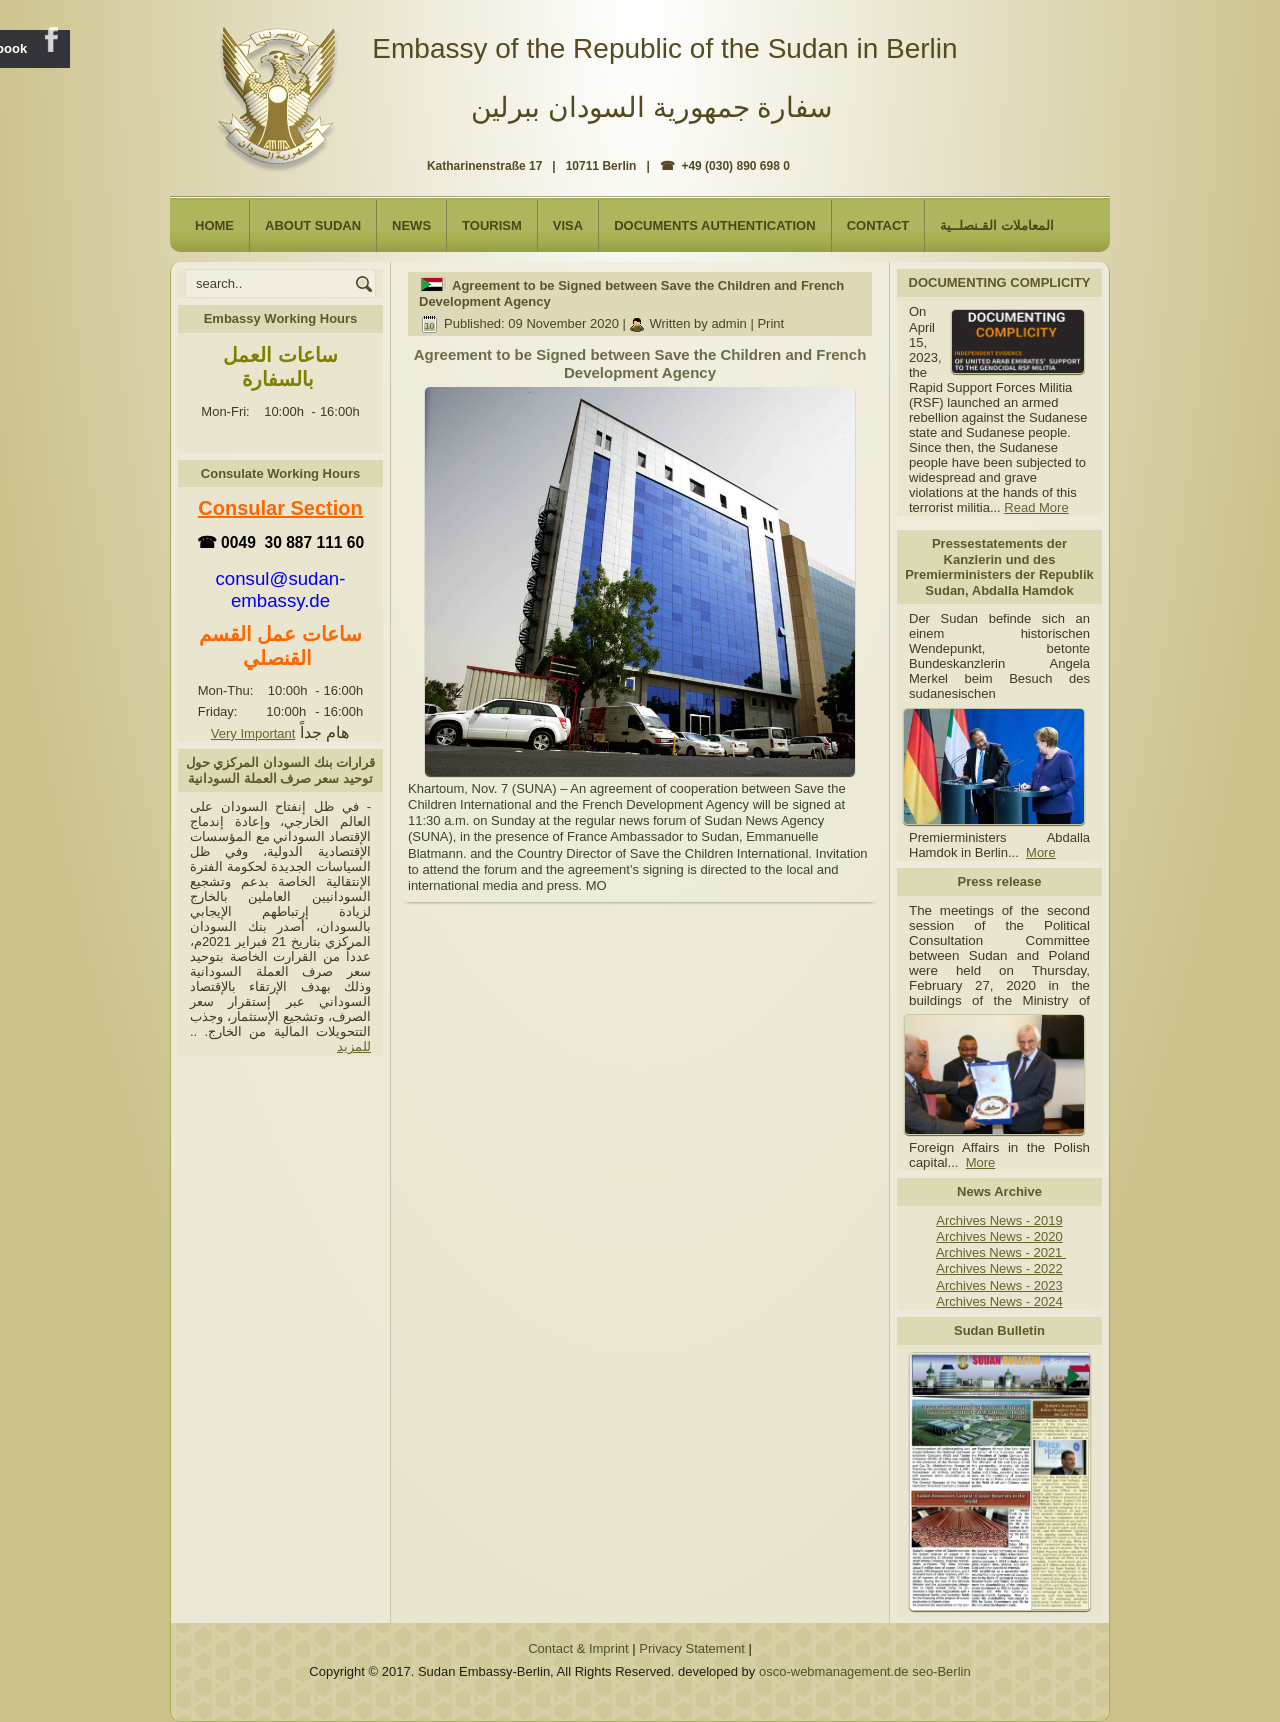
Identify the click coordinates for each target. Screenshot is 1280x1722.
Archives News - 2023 (999, 1285)
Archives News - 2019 (999, 1220)
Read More (1036, 507)
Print (770, 323)
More (1041, 852)
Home (214, 225)
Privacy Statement (692, 1648)
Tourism (492, 225)
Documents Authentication (715, 225)
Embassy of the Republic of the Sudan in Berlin (664, 48)
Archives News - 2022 (999, 1268)
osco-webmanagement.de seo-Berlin (865, 1671)
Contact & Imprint (578, 1648)
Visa (568, 225)
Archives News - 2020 (999, 1236)
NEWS (411, 225)
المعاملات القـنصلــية (997, 225)
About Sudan (313, 225)
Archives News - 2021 (1001, 1252)
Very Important (253, 733)
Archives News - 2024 (999, 1301)
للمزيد (354, 1046)
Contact (878, 225)
